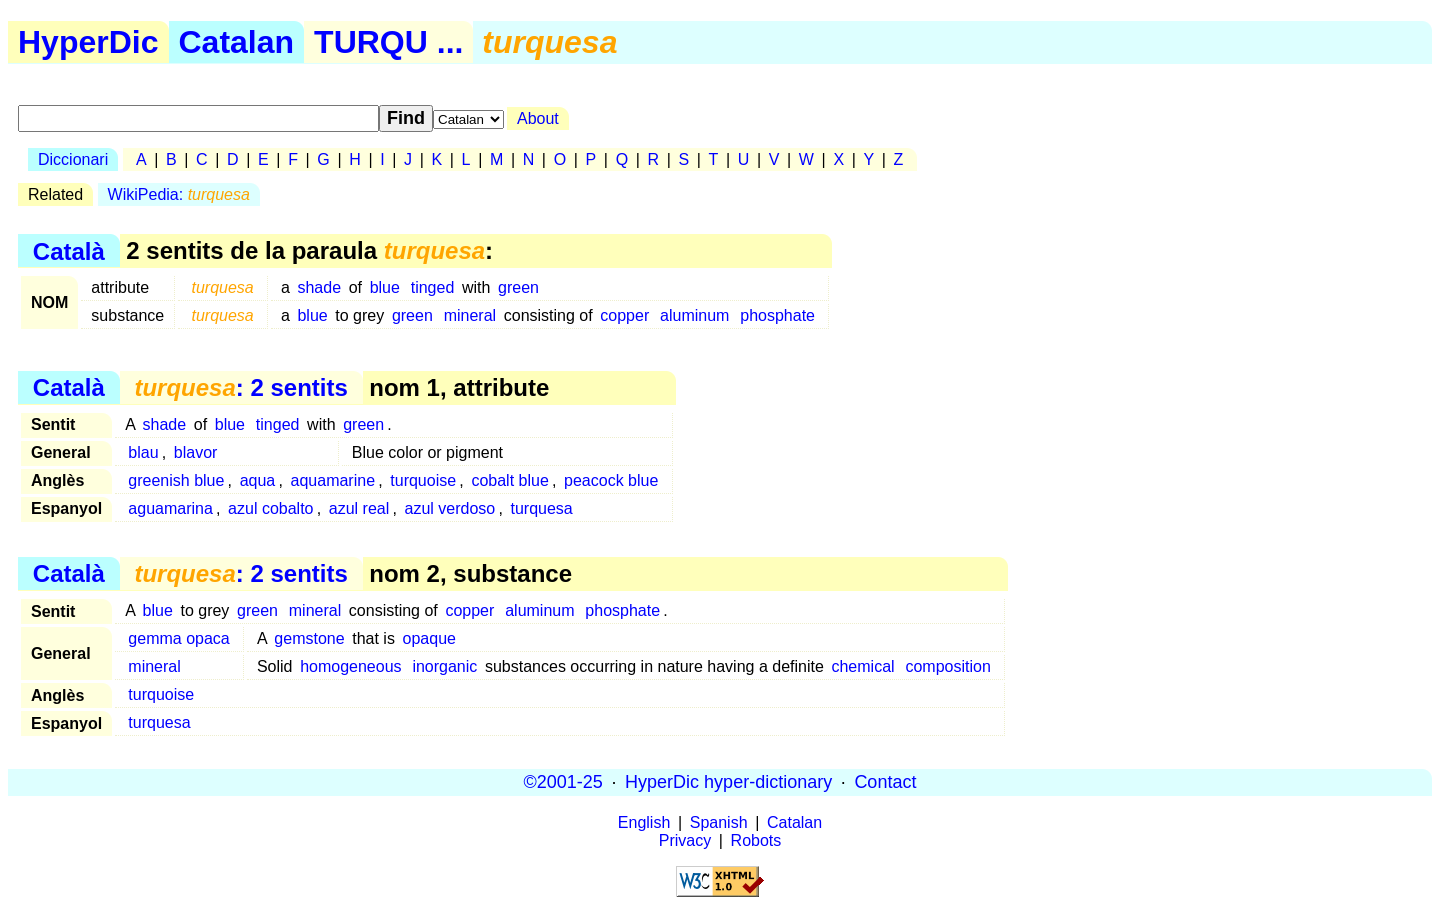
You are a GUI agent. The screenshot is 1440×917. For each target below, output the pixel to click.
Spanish (719, 822)
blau (143, 452)
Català (69, 250)
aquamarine (333, 480)
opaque (429, 638)
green (518, 287)
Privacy (685, 840)
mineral (470, 315)
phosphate (777, 315)
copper (624, 315)
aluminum (694, 315)
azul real (359, 508)
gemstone (309, 638)
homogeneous (350, 666)
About (538, 118)
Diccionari (73, 159)
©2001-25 (563, 782)
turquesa (541, 508)
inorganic (444, 666)
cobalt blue (509, 480)
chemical (862, 666)
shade (319, 287)
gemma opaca (178, 638)
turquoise (423, 480)
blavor (196, 452)
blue (385, 287)
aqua (258, 480)
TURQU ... (388, 42)
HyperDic (88, 42)
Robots (756, 840)
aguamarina (170, 508)
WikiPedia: (179, 194)
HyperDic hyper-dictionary (728, 782)
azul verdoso (450, 508)
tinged (433, 287)
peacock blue (611, 480)
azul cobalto (270, 508)
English (644, 822)
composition (947, 666)
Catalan (237, 42)
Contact (885, 782)
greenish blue (176, 480)
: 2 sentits (240, 387)
